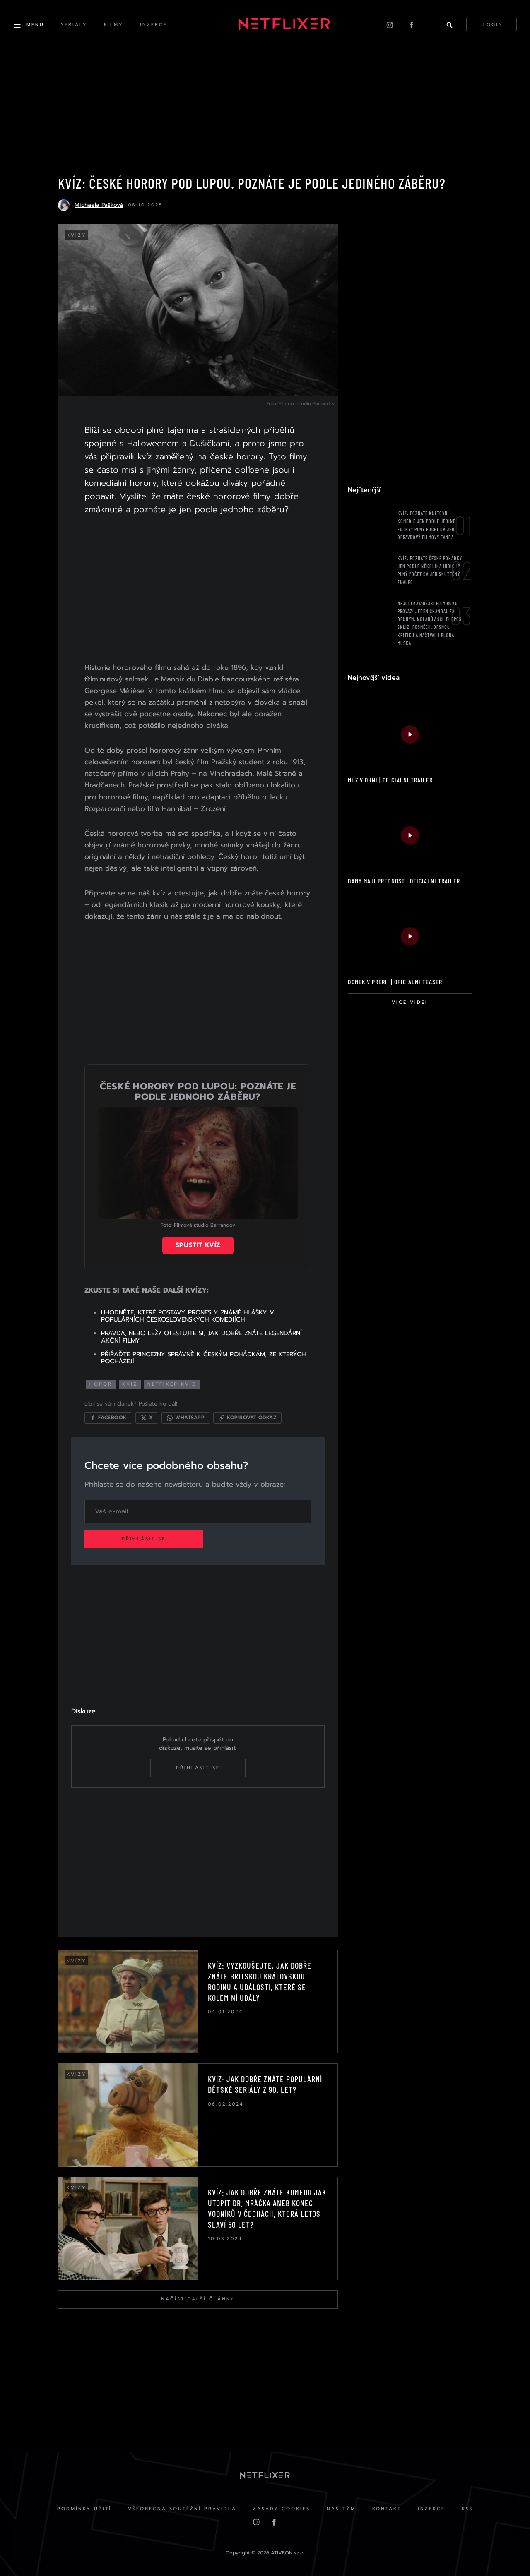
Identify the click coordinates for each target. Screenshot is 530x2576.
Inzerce (431, 2508)
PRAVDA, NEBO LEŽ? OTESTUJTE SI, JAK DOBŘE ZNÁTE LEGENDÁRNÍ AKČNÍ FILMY (201, 1337)
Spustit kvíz (198, 1245)
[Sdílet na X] (146, 1418)
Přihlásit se (144, 1538)
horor (100, 1384)
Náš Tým (341, 2508)
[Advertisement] (197, 590)
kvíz (129, 1384)
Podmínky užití (84, 2508)
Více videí (410, 1002)
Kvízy (77, 235)
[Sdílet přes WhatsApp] (185, 1418)
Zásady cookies (281, 2508)
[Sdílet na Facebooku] (108, 1418)
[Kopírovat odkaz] (247, 1418)
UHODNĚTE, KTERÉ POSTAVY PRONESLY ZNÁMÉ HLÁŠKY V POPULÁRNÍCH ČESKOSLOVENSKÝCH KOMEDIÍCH (187, 1316)
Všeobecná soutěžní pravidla (182, 2508)
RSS (467, 2508)
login (493, 24)
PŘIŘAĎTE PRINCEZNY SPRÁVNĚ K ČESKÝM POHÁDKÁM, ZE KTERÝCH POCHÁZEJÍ (203, 1358)
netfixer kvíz (171, 1384)
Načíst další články (198, 2299)
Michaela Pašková (99, 205)
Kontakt (386, 2508)
